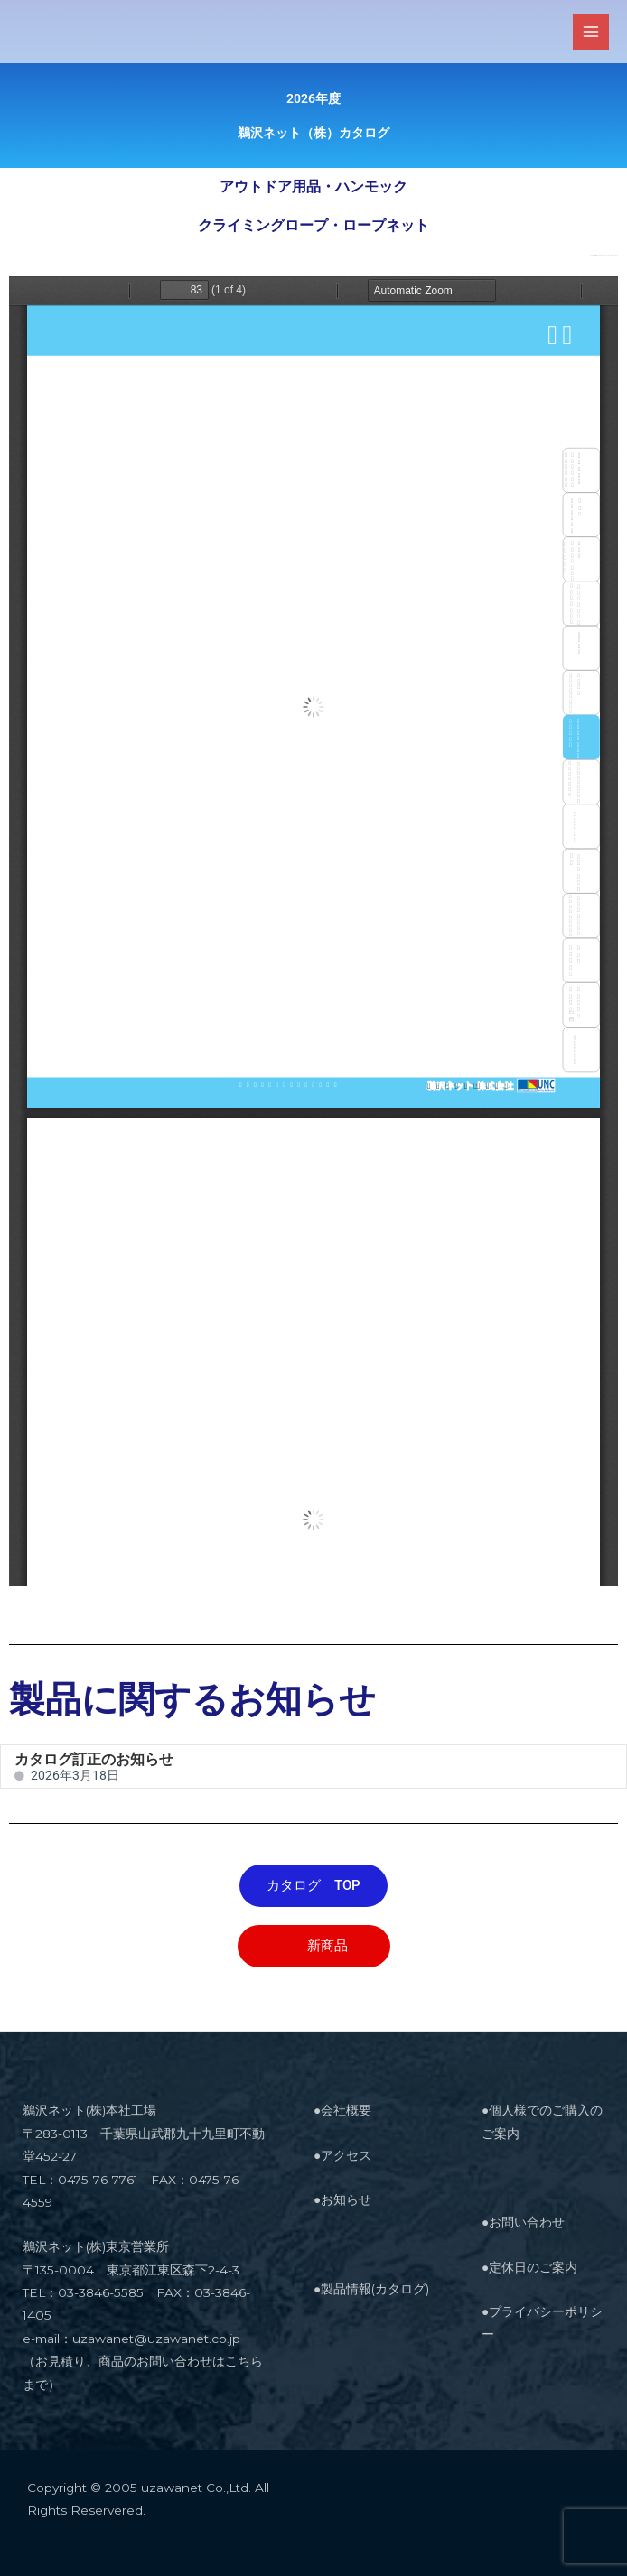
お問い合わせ (527, 2222)
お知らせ (346, 2199)
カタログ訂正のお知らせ (93, 1759)
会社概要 (346, 2110)
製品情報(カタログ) (375, 2289)
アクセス (346, 2155)
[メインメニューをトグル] (591, 32)
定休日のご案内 (533, 2267)
